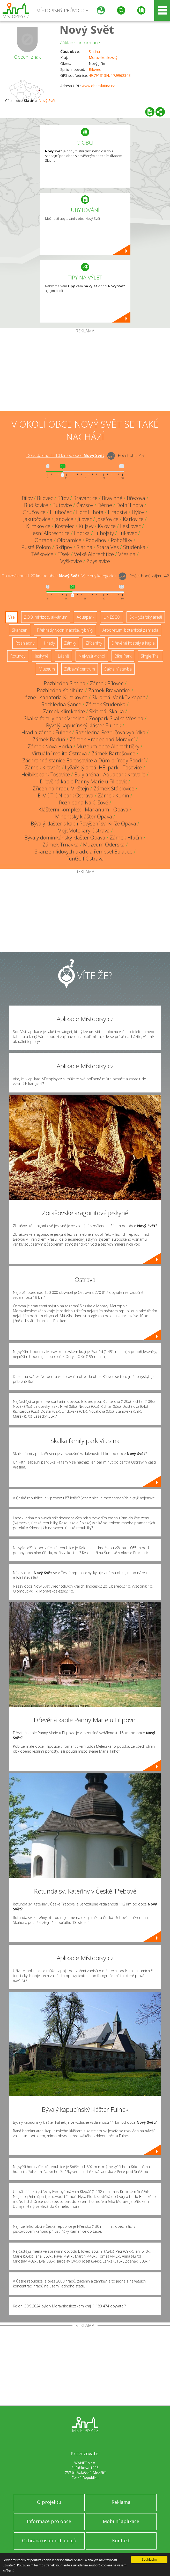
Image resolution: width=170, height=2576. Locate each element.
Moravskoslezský (103, 57)
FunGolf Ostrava (85, 858)
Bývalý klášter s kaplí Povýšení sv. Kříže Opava (83, 823)
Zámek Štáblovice (113, 788)
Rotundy (17, 656)
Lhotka (82, 533)
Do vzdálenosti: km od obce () (58, 576)
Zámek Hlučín (126, 837)
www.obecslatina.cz (98, 85)
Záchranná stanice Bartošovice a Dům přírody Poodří (83, 760)
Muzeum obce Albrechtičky (108, 746)
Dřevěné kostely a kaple (133, 643)
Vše (11, 617)
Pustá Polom (36, 547)
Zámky (70, 643)
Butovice (62, 505)
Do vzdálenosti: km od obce (65, 455)
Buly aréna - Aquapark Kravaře (109, 774)
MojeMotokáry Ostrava (83, 830)
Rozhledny (24, 643)
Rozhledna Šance (61, 704)
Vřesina (127, 554)
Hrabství (117, 512)
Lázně (63, 656)
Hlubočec (61, 512)
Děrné (105, 505)
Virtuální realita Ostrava (59, 753)
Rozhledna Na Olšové (83, 802)
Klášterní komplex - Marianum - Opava (83, 809)
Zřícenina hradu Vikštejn (61, 788)
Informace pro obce (49, 2521)
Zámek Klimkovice (64, 711)
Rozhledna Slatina (64, 683)
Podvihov (96, 540)
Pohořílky (121, 540)
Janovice (64, 519)
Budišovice (36, 505)
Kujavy (86, 526)
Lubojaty (104, 533)
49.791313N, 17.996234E (109, 75)
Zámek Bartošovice (113, 753)
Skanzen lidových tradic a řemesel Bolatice (83, 851)
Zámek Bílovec (106, 683)
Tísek (64, 554)
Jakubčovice (36, 519)
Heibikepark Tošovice (45, 774)
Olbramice (69, 540)
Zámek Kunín (113, 795)
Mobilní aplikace (121, 2521)
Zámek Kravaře (43, 767)
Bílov (27, 498)
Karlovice (133, 519)
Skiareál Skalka (106, 711)
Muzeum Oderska (104, 844)
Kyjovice (107, 526)
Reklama (121, 2502)
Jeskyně (41, 656)
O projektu (49, 2502)
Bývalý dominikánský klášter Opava (65, 837)
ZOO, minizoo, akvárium (45, 617)
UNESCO (112, 617)
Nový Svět (87, 29)
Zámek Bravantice (109, 690)
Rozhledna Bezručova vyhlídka (110, 732)
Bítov (63, 498)
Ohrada (44, 540)
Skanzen (19, 630)
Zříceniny (93, 643)
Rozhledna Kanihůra (60, 690)
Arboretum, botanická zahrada (130, 630)
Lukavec (127, 533)
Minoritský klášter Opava (83, 816)
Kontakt (121, 2540)
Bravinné (112, 498)
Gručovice (34, 512)
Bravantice (85, 498)
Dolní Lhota (129, 505)
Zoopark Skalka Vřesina (116, 718)
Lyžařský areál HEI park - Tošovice (103, 767)
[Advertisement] (85, 372)
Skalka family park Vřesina (54, 718)
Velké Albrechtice (94, 554)
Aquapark (85, 617)
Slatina (94, 51)
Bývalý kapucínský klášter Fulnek (83, 725)
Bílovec (95, 69)
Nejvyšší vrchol (91, 656)
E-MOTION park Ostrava (65, 795)
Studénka (134, 547)
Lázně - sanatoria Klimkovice (54, 697)
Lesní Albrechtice (50, 533)
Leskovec (130, 526)
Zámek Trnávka (60, 844)
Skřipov (63, 547)
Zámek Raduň (48, 739)
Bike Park (122, 656)
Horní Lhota (90, 512)
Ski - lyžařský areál (145, 617)
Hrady (49, 643)
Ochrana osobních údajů (49, 2540)
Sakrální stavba (118, 669)
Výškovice (71, 561)
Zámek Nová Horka (50, 746)
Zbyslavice (98, 561)
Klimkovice (38, 526)
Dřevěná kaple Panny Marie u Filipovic (83, 781)
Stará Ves (108, 547)
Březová (136, 498)
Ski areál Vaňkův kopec (118, 697)
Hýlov (138, 512)
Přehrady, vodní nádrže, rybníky (65, 630)
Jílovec (85, 519)
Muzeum (47, 669)
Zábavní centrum (79, 669)
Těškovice (42, 554)
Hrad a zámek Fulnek (46, 732)
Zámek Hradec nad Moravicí (102, 739)
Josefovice (107, 519)
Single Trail (150, 656)
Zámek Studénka (105, 704)
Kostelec (64, 526)
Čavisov (84, 505)
